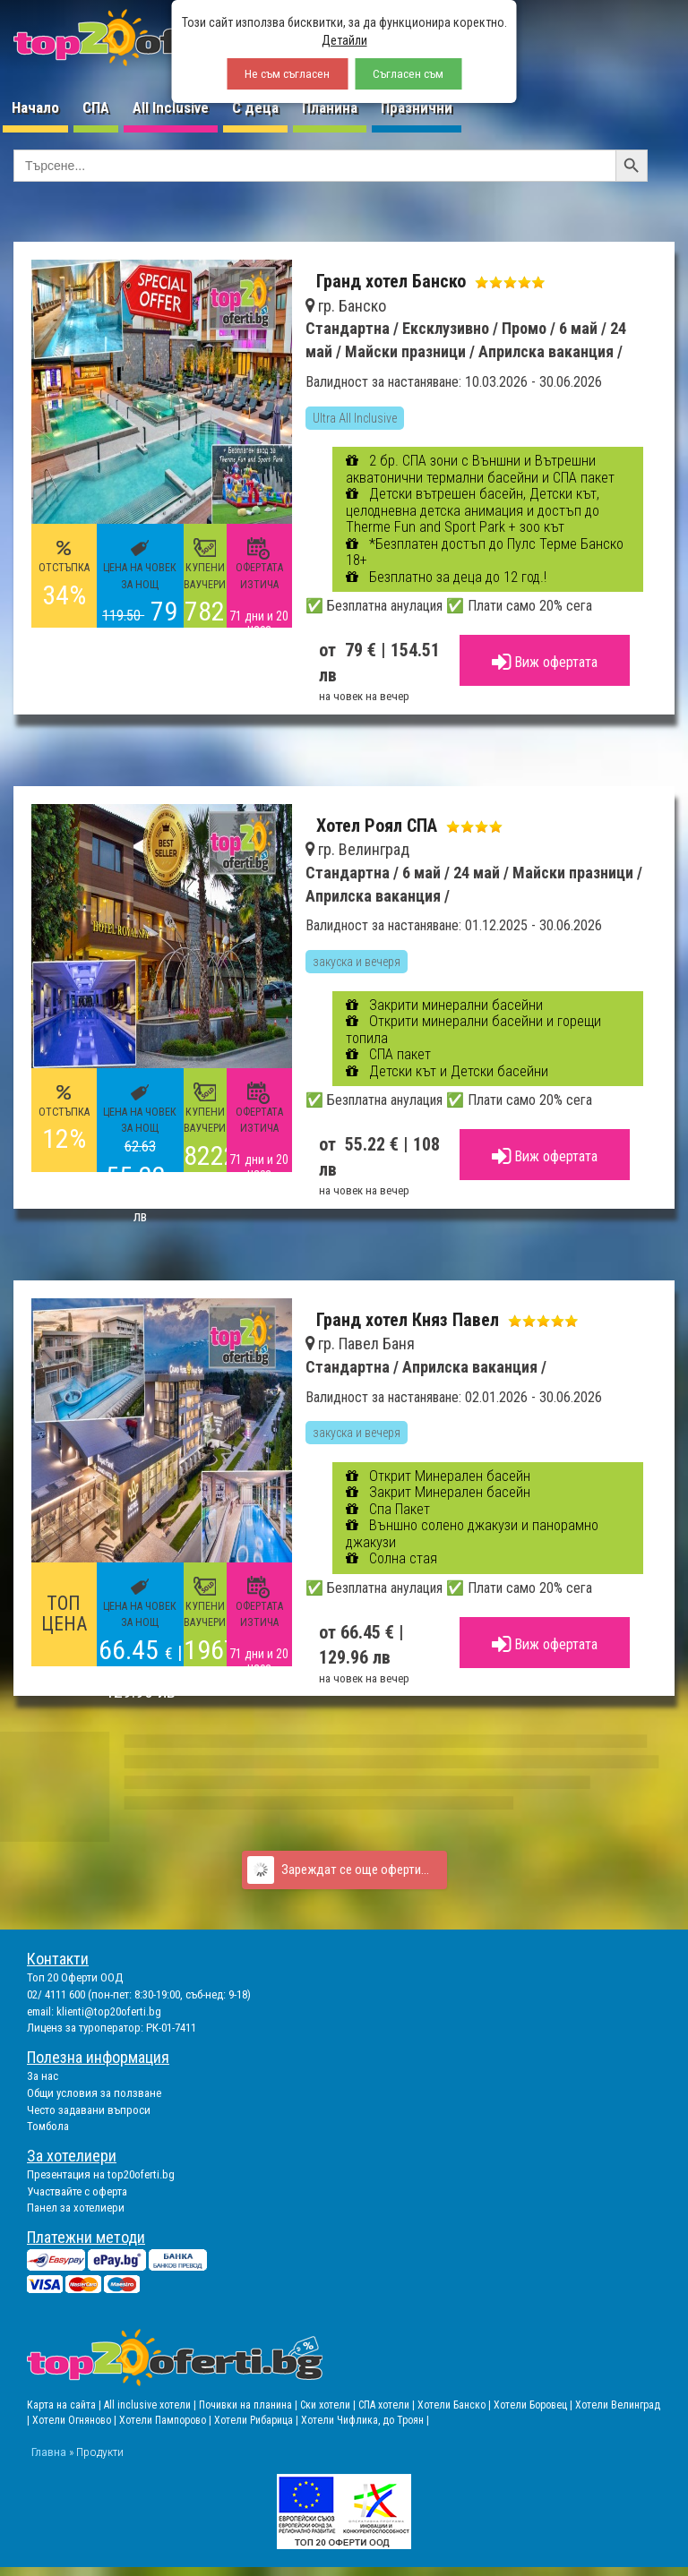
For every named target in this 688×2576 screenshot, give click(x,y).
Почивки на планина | (249, 2405)
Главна (48, 2451)
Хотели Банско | (455, 2405)
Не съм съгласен (287, 74)
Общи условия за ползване (94, 2093)
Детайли (344, 40)
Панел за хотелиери (76, 2207)
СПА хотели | (387, 2405)
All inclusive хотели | (151, 2405)
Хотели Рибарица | (257, 2420)
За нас (42, 2076)
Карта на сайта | (65, 2405)
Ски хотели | (329, 2405)
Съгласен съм (408, 74)
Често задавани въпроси (88, 2110)
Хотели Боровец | (534, 2405)
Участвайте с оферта (77, 2191)
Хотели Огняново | (75, 2420)
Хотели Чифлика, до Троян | (365, 2420)
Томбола (48, 2126)
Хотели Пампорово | (166, 2420)
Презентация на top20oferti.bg (101, 2174)
